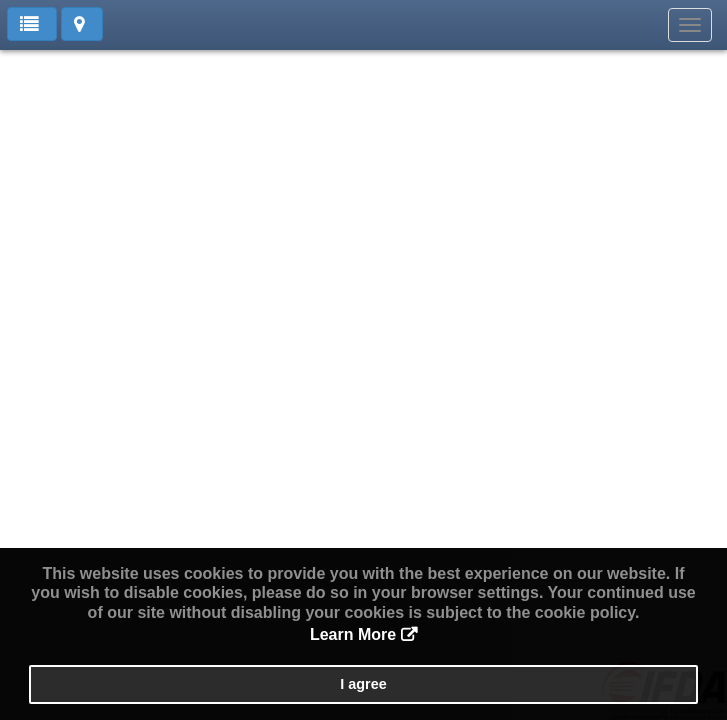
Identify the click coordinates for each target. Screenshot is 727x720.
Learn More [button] (353, 634)
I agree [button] (363, 684)
